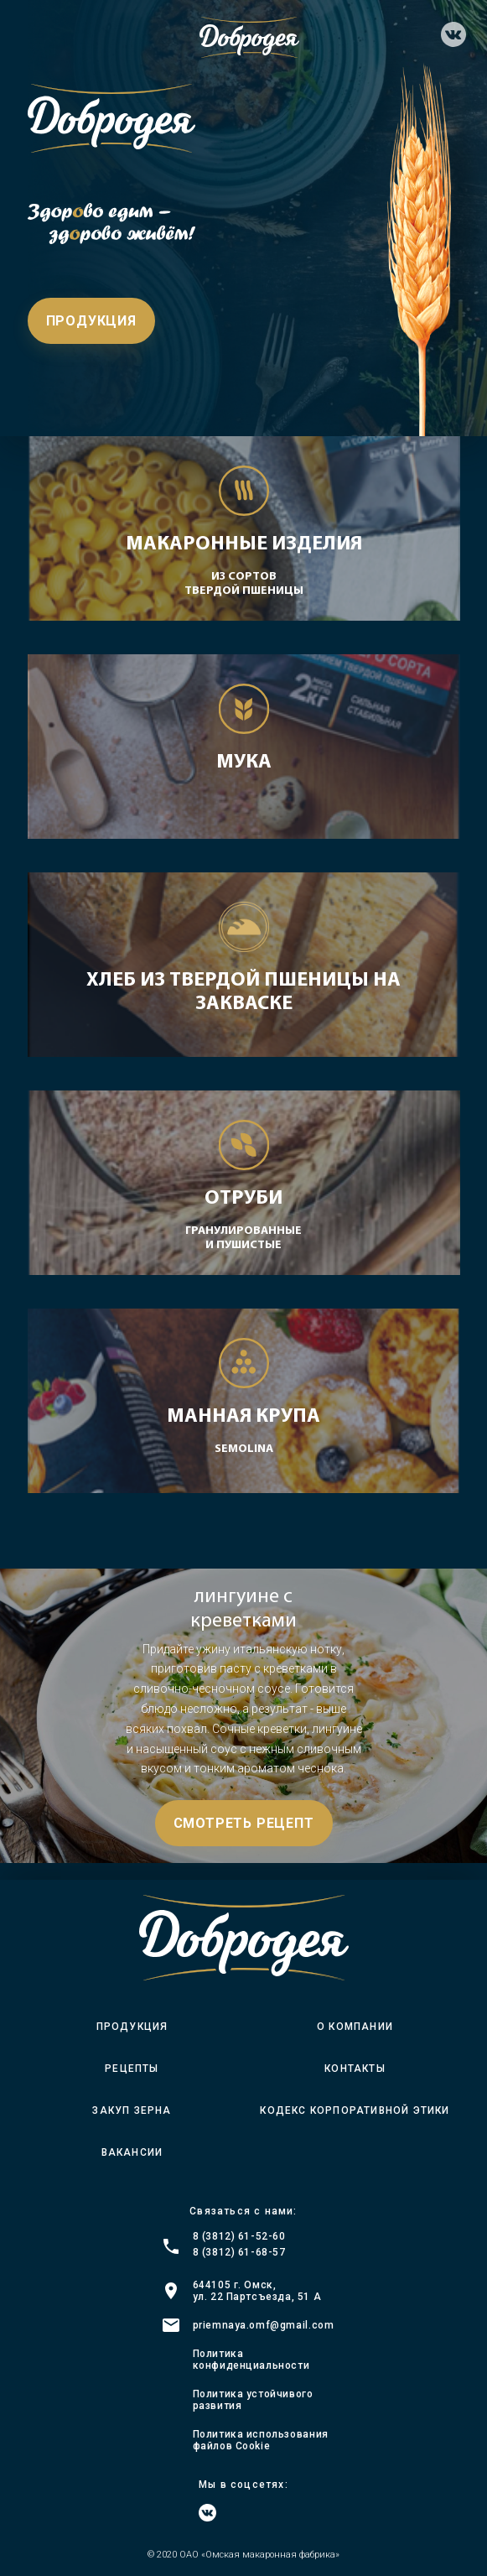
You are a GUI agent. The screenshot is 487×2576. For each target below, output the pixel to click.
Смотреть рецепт (244, 1823)
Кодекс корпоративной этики (354, 2110)
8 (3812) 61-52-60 (239, 2236)
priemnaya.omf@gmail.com (263, 2325)
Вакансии (132, 2152)
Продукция (91, 321)
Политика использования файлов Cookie (261, 2440)
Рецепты (131, 2068)
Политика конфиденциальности (251, 2359)
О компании (355, 2026)
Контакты (355, 2068)
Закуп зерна (131, 2110)
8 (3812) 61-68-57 (239, 2252)
